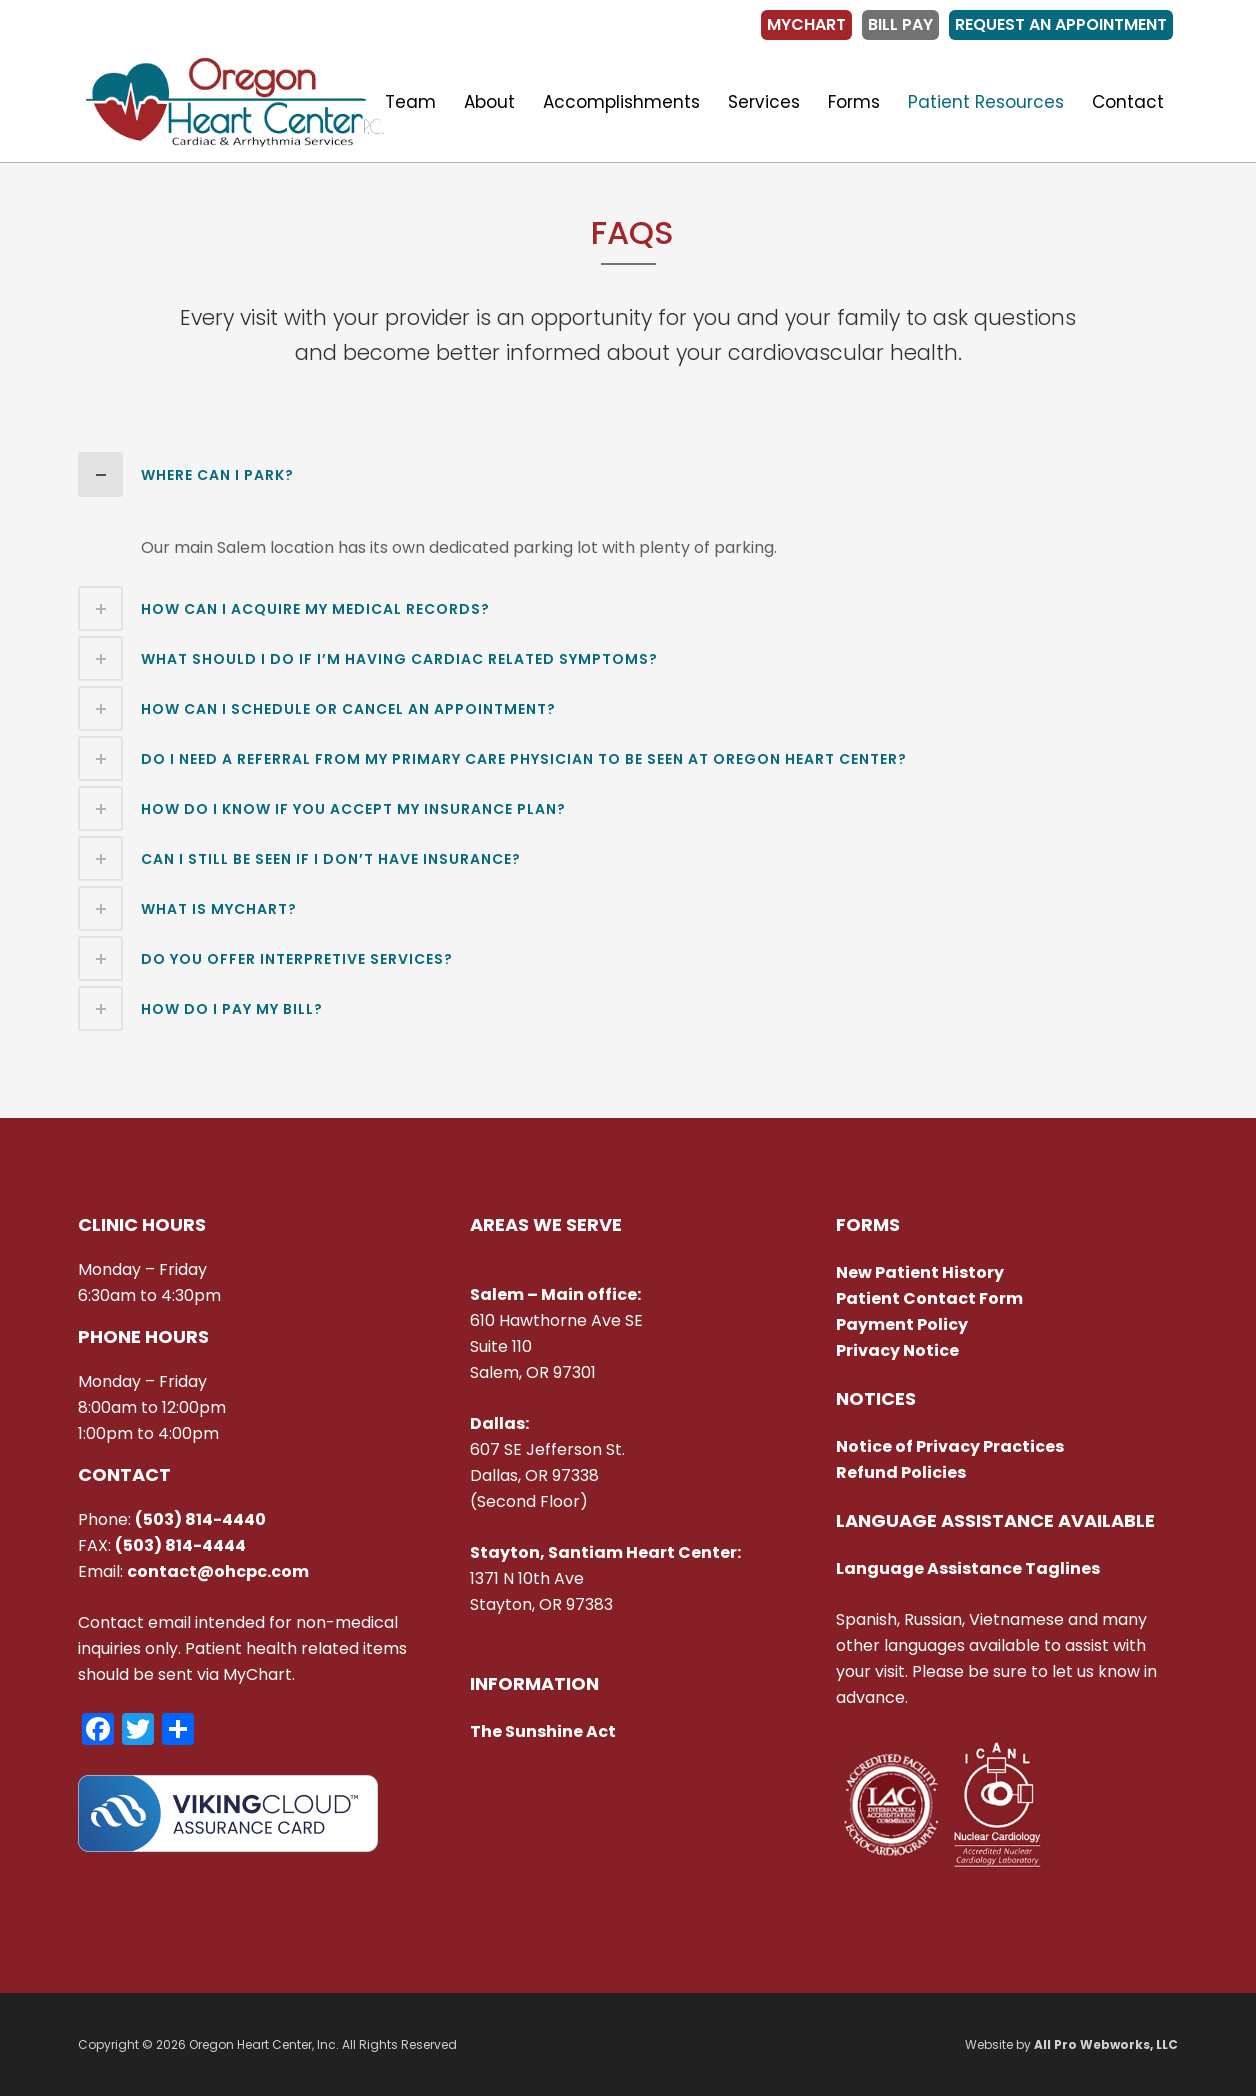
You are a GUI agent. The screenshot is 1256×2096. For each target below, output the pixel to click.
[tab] (628, 474)
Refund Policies (901, 1472)
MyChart (806, 24)
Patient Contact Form (929, 1298)
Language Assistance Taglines (968, 1568)
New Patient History (920, 1272)
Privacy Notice (897, 1350)
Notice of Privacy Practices (951, 1446)
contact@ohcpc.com (218, 1571)
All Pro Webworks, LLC (1106, 2044)
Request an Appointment (1061, 24)
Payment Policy (902, 1324)
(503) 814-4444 (180, 1545)
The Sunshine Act (543, 1731)
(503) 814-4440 (200, 1519)
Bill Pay (900, 24)
